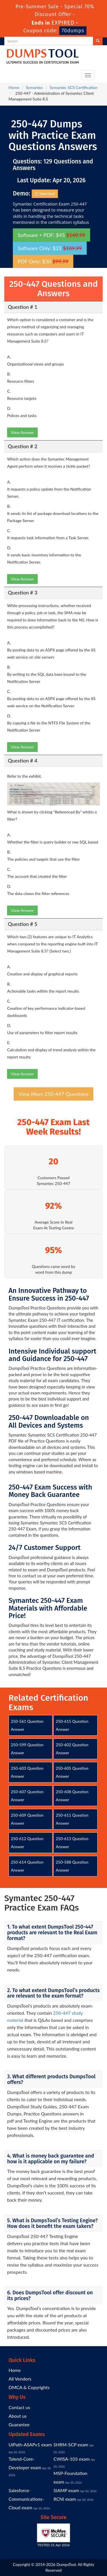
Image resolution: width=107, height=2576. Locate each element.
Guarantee (19, 2424)
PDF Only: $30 (43, 261)
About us (18, 2416)
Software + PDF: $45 (51, 235)
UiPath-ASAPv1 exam (30, 2444)
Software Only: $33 (50, 248)
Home (14, 87)
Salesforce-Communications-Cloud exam (26, 2499)
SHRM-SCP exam (71, 2444)
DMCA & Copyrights (29, 2387)
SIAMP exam (66, 2490)
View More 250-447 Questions (54, 1094)
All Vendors (20, 2378)
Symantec (34, 87)
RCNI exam (65, 2499)
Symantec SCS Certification (74, 87)
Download (45, 194)
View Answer (22, 432)
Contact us (19, 2407)
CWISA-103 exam (72, 2459)
